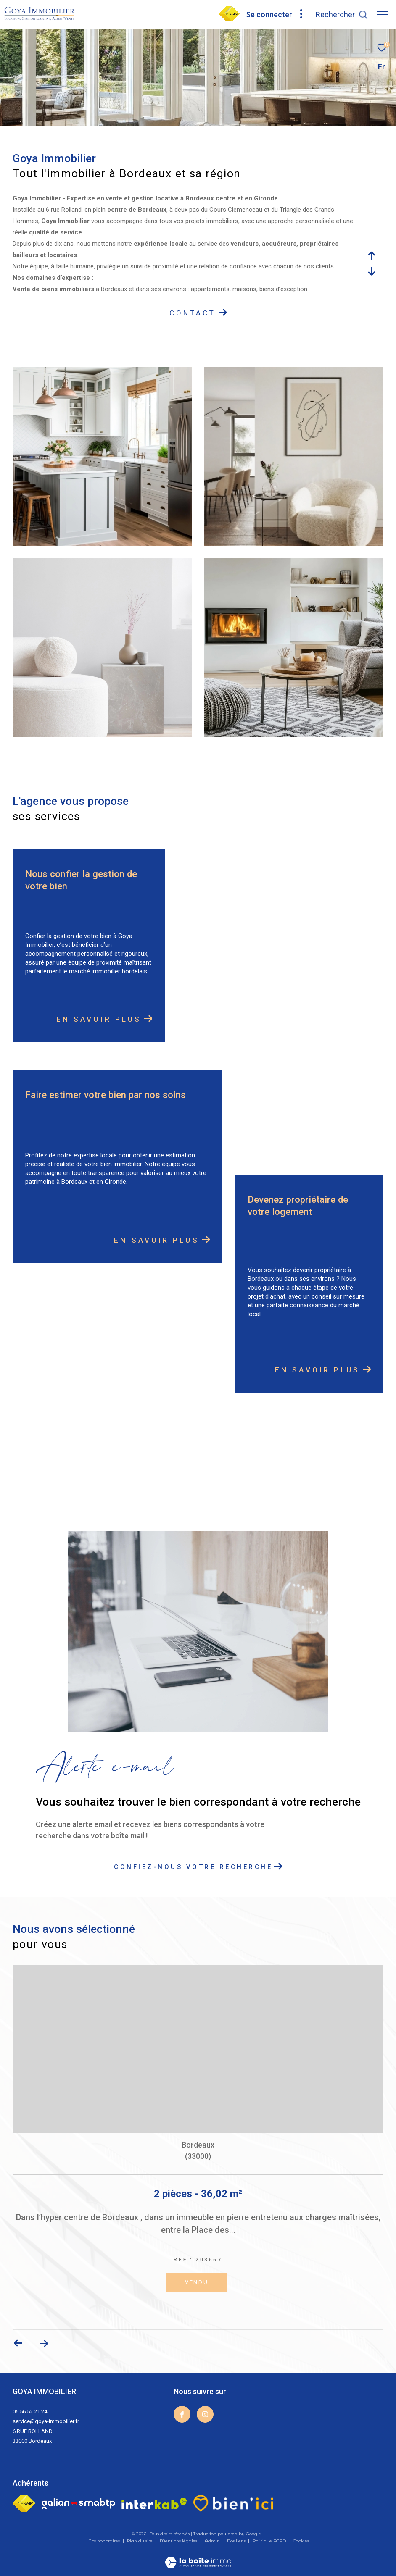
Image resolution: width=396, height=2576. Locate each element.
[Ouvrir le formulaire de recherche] (342, 14)
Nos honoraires (104, 2541)
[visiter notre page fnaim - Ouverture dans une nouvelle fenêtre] (229, 19)
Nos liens (237, 2541)
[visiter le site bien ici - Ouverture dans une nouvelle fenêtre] (233, 2503)
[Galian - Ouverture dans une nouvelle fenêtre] (78, 2503)
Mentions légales (179, 2541)
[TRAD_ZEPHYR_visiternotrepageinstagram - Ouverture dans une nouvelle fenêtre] (205, 2414)
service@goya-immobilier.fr (46, 2421)
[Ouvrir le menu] (382, 14)
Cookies (301, 2541)
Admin (213, 2541)
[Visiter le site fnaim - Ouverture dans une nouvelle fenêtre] (24, 2503)
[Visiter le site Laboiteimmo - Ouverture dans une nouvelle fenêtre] (198, 2556)
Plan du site (140, 2541)
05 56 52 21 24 (30, 2411)
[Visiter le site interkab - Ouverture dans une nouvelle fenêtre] (154, 2503)
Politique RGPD (269, 2541)
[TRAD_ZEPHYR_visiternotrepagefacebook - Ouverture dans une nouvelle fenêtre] (182, 2414)
